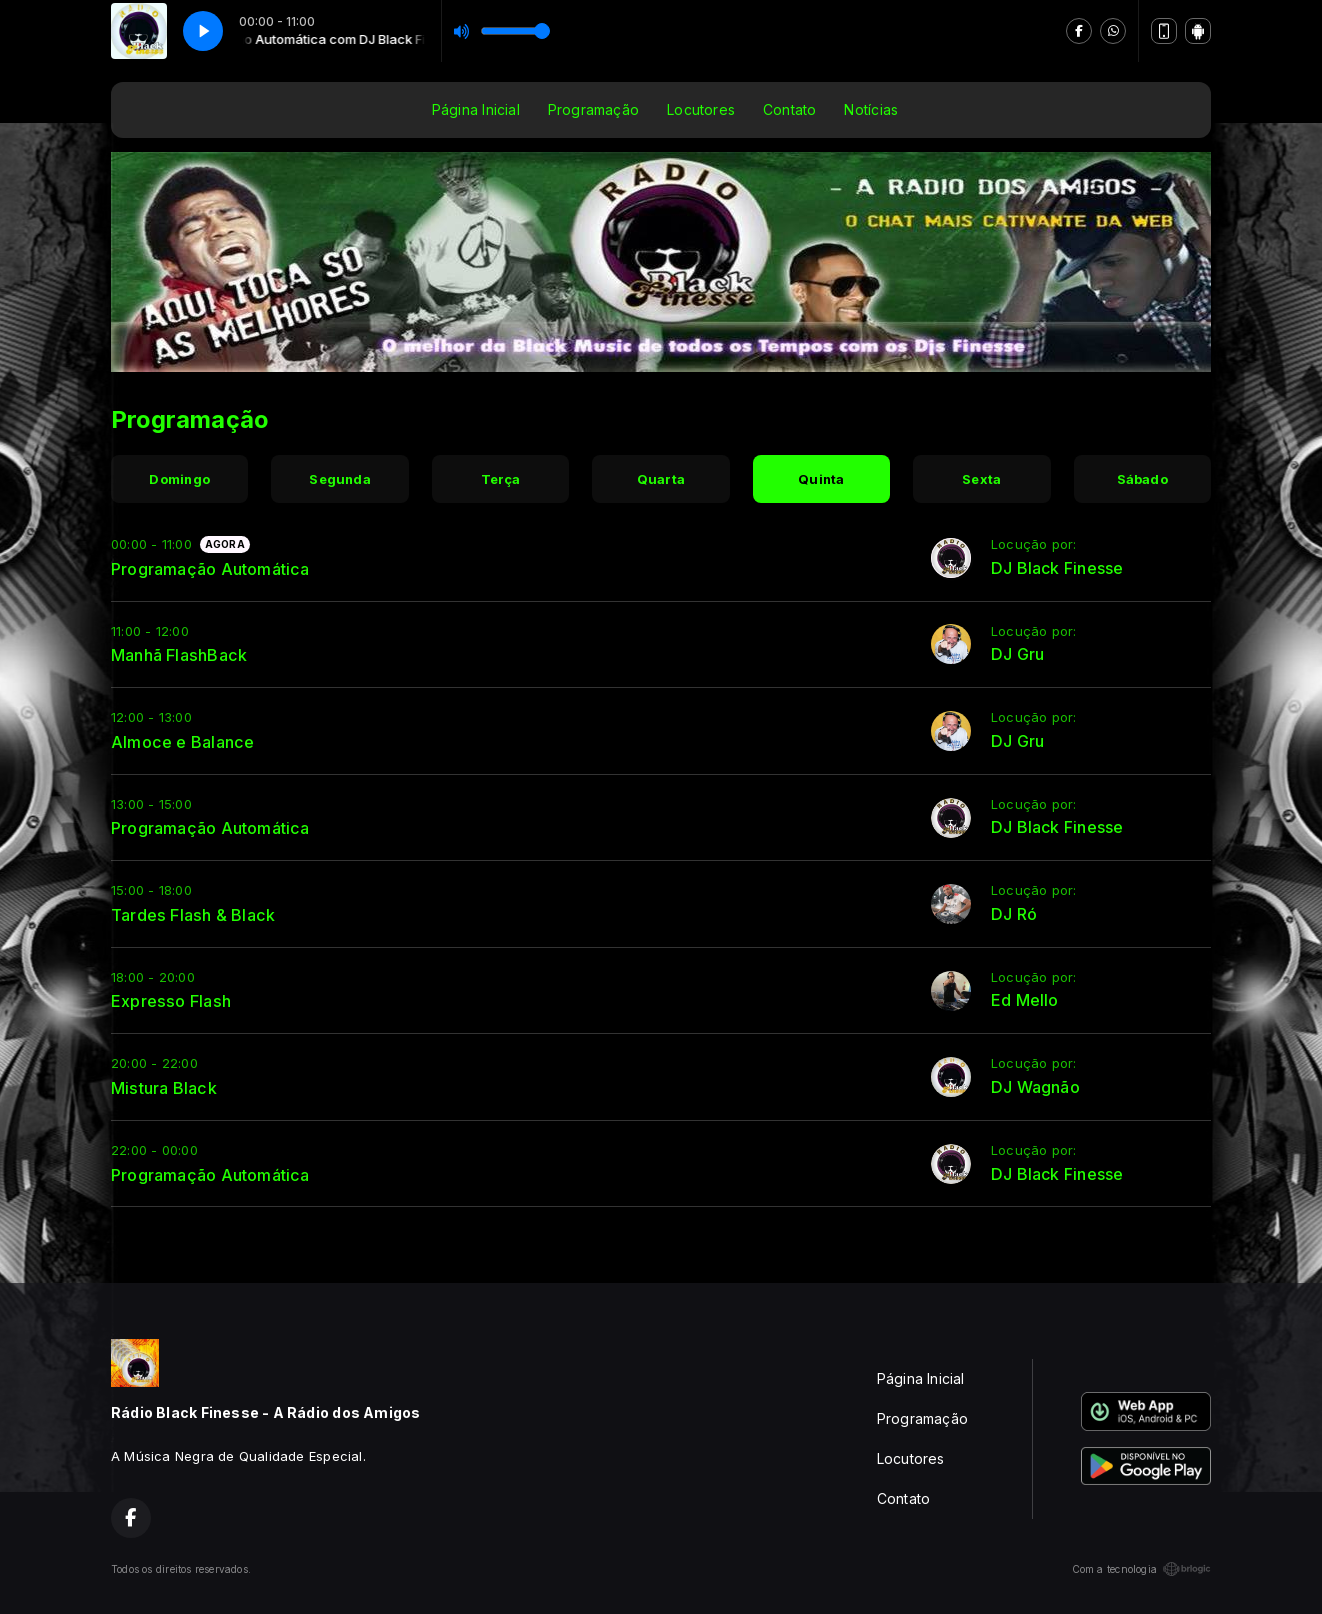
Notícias (871, 109)
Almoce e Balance (182, 742)
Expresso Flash (171, 1001)
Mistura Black (164, 1088)
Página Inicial (476, 109)
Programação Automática (210, 569)
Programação (593, 109)
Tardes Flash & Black (193, 915)
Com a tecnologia (1141, 1569)
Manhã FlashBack (179, 655)
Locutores (701, 109)
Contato (789, 109)
